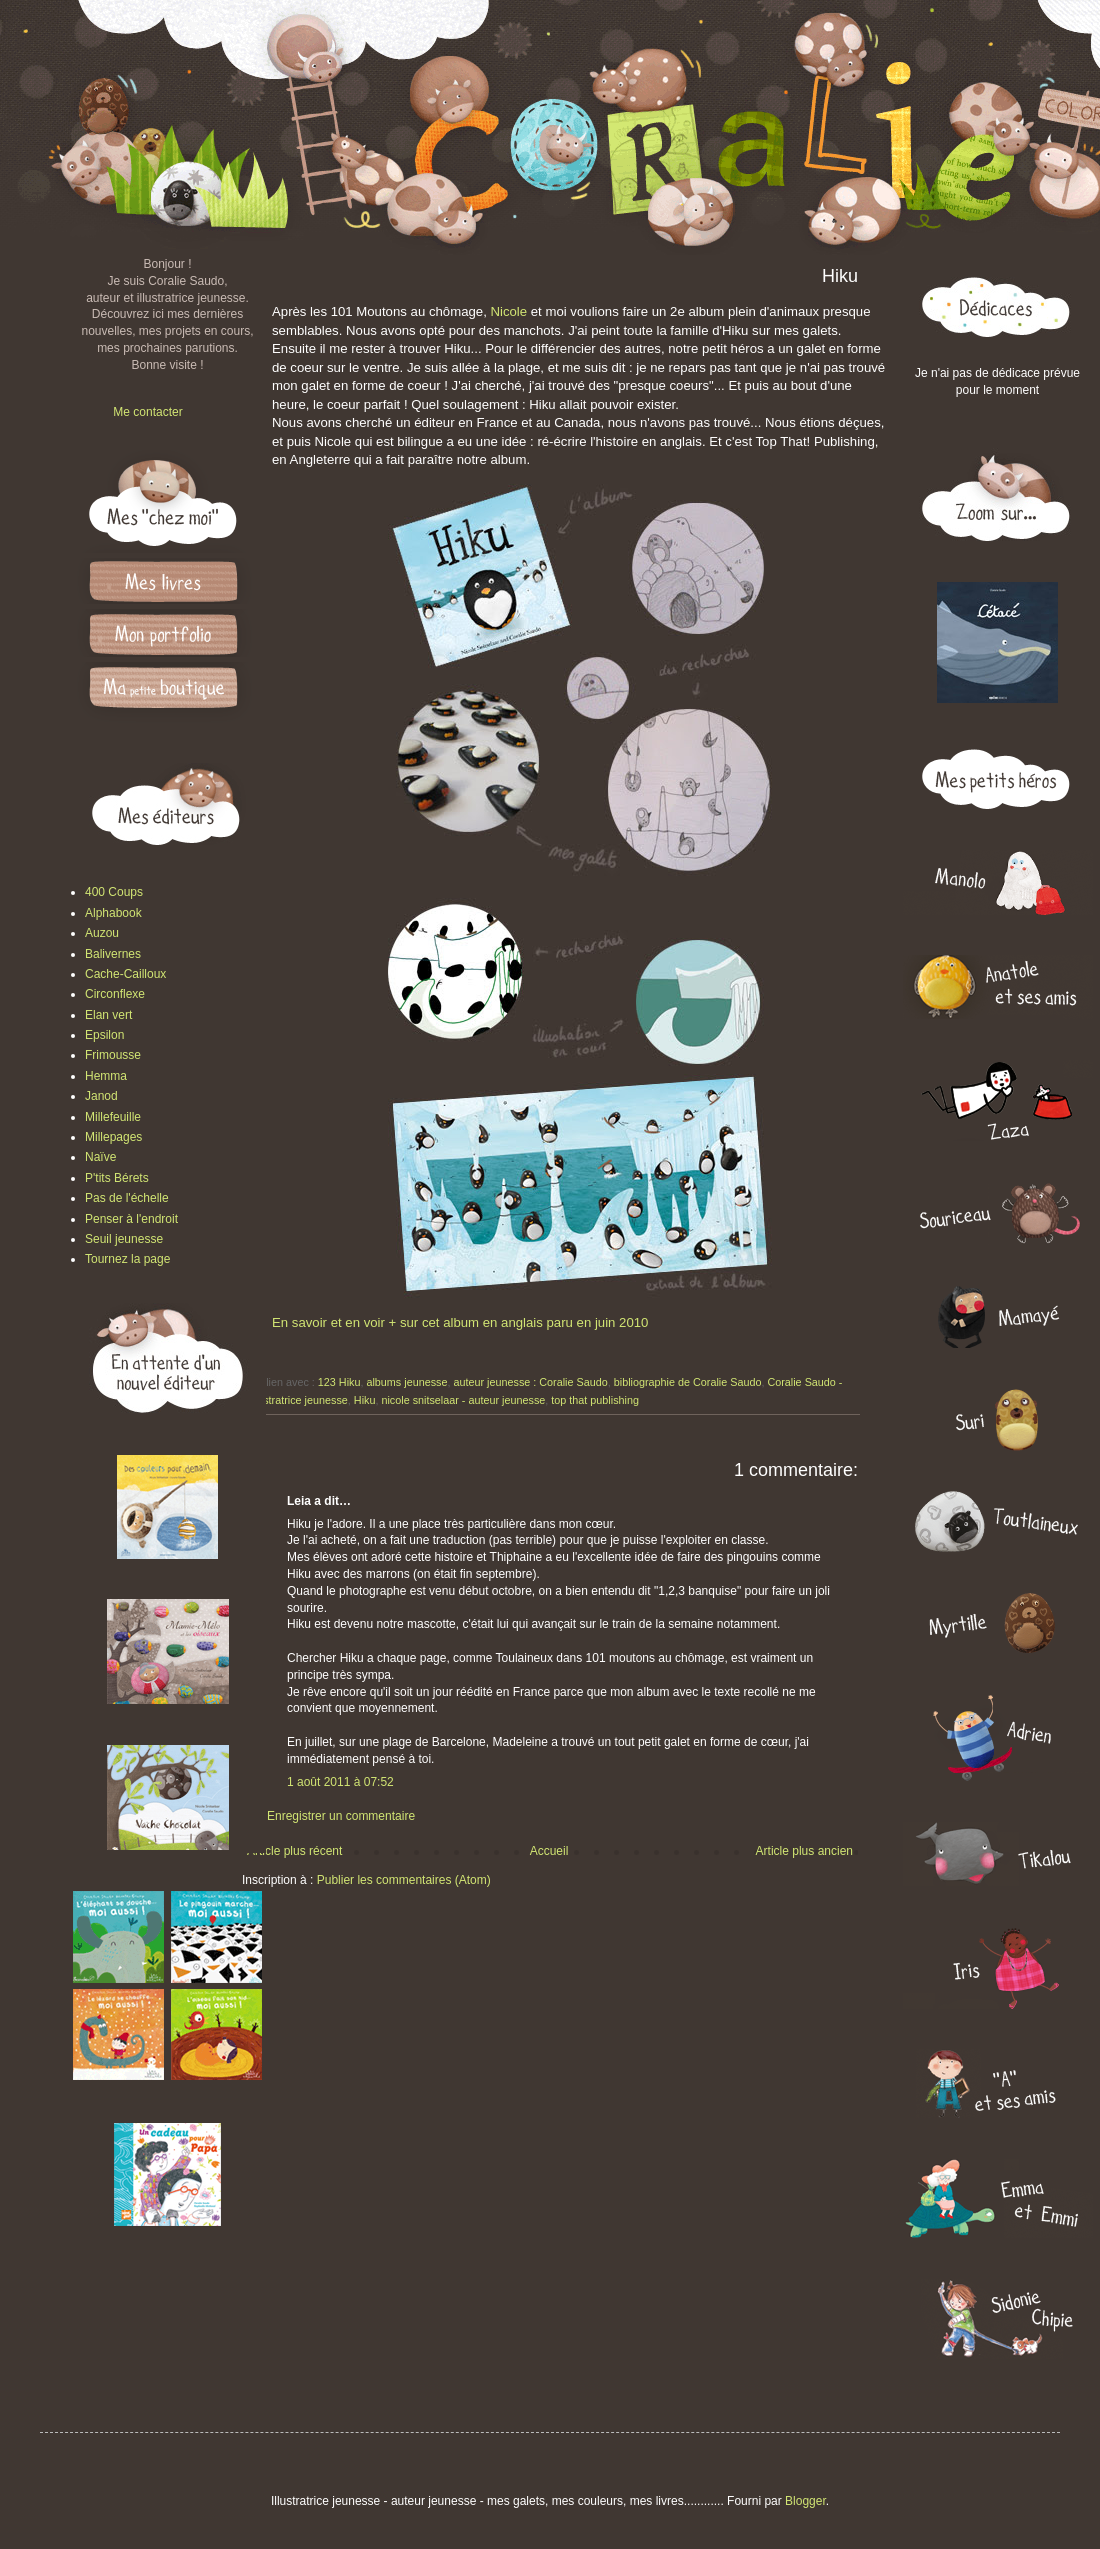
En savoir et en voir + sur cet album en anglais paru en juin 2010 (460, 1322)
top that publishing (595, 1400)
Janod (101, 1096)
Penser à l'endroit (131, 1219)
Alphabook (113, 913)
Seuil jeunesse (124, 1239)
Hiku (365, 1400)
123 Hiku (339, 1382)
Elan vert (108, 1015)
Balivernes (113, 954)
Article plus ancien (804, 1851)
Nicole (508, 311)
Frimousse (113, 1055)
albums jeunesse (406, 1382)
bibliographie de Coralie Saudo (688, 1382)
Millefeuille (113, 1117)
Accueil (549, 1851)
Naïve (100, 1157)
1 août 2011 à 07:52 (340, 1782)
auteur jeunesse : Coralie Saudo (530, 1382)
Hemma (106, 1076)
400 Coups (114, 892)
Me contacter (147, 412)
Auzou (102, 933)
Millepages (113, 1137)
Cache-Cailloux (125, 974)
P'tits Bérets (117, 1178)
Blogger (805, 2501)
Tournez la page (127, 1259)
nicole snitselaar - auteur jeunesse (463, 1400)
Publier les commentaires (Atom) (404, 1880)
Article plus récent (294, 1851)
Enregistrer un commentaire (341, 1816)
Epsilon (104, 1035)
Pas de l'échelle (127, 1198)
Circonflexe (115, 994)
